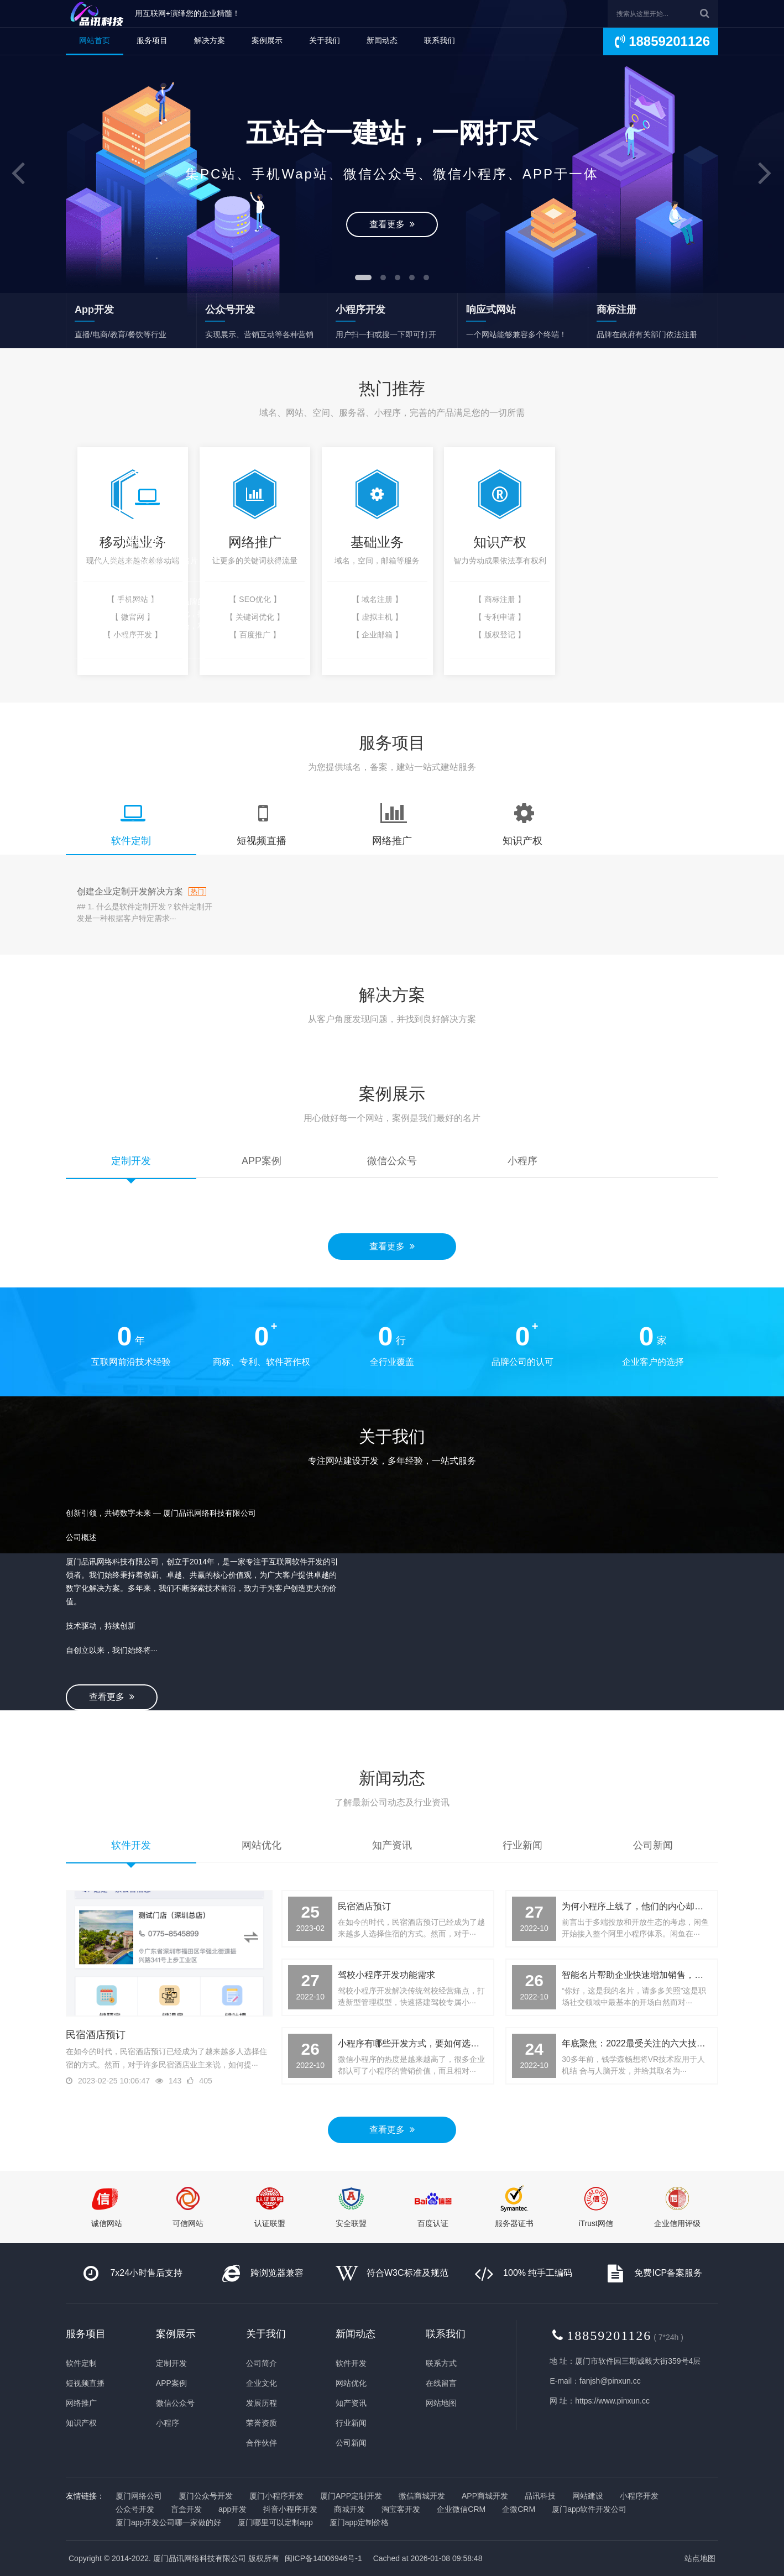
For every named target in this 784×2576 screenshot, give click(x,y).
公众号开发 (135, 2509)
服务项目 (152, 40)
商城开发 (349, 2509)
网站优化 (351, 2383)
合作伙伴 (261, 2442)
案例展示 (267, 40)
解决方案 (209, 40)
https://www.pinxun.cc (612, 2400)
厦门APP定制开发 (351, 2495)
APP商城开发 (485, 2495)
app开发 (232, 2509)
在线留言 (441, 2383)
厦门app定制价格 (359, 2522)
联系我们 (439, 40)
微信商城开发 (422, 2495)
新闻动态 (382, 40)
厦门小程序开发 (276, 2495)
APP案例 (171, 2383)
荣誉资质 (261, 2422)
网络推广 (81, 2403)
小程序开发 (639, 2495)
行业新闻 (351, 2422)
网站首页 (94, 40)
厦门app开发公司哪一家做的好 (168, 2522)
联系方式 (441, 2363)
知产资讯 (351, 2403)
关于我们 (324, 40)
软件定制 (81, 2363)
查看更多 (392, 218)
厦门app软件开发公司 (589, 2509)
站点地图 (699, 2558)
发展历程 (261, 2403)
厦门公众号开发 (206, 2495)
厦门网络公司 (139, 2495)
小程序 (167, 2422)
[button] (18, 174)
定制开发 (171, 2363)
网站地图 (441, 2403)
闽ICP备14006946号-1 (323, 2558)
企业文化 (261, 2383)
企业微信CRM (461, 2509)
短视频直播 (85, 2383)
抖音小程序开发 (290, 2509)
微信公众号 (175, 2403)
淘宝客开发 (400, 2509)
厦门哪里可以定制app (275, 2522)
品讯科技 (540, 2495)
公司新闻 (351, 2442)
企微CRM (518, 2509)
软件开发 (351, 2363)
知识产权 (81, 2422)
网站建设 (587, 2495)
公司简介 (261, 2363)
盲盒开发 (186, 2509)
